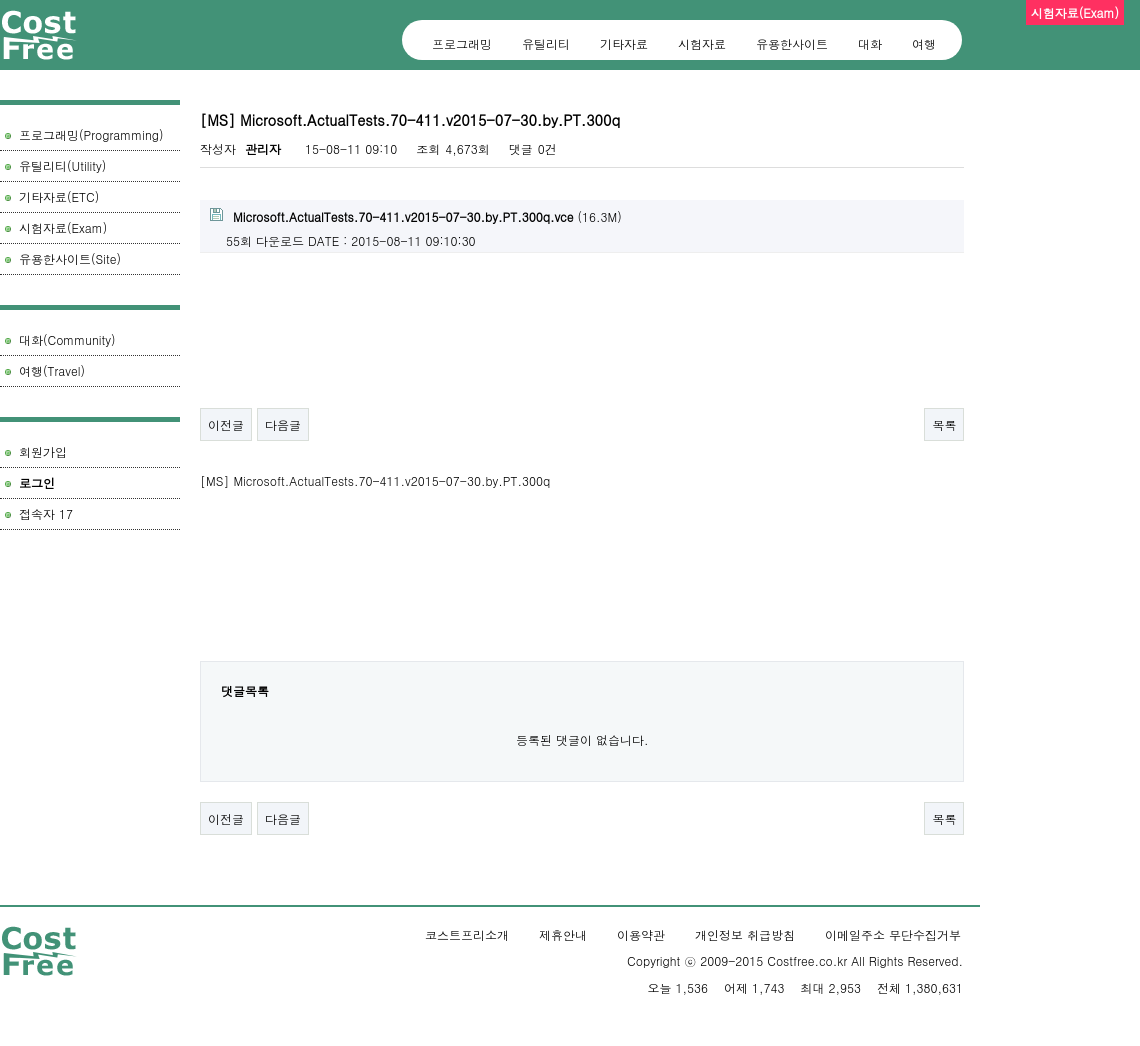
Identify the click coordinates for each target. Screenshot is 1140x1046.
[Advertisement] (90, 635)
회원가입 (43, 451)
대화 (870, 43)
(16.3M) (416, 216)
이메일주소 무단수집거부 (893, 934)
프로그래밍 (462, 43)
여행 (924, 43)
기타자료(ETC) (59, 196)
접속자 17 (46, 513)
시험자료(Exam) (63, 227)
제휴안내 (563, 934)
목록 (944, 424)
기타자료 (624, 43)
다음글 (283, 424)
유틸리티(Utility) (62, 165)
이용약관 (641, 934)
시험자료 (702, 43)
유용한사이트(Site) (70, 258)
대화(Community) (67, 339)
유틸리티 (546, 43)
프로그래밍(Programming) (91, 134)
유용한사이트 (792, 43)
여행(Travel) (52, 370)
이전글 (226, 424)
